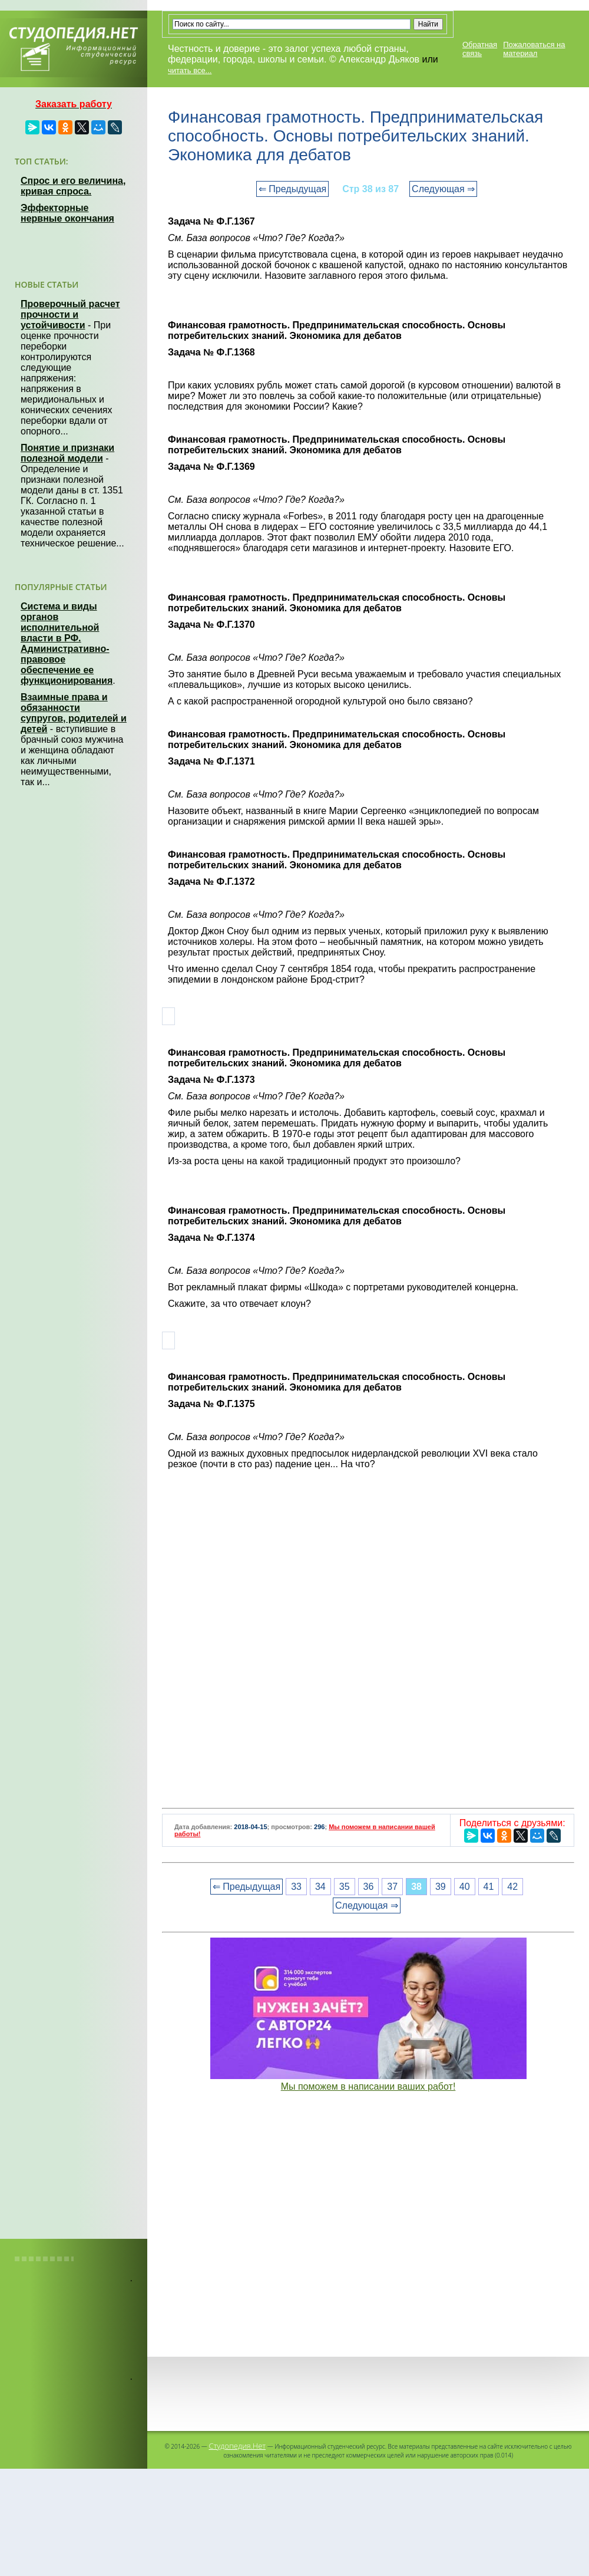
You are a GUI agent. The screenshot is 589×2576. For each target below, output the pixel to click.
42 (512, 1887)
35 (344, 1887)
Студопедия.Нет (237, 2445)
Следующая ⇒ (443, 189)
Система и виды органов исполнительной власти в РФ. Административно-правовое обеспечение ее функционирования (66, 643)
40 (464, 1887)
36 (368, 1887)
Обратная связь (479, 49)
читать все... (189, 70)
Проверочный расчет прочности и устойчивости (70, 314)
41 (489, 1887)
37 (392, 1887)
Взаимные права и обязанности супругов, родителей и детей (74, 713)
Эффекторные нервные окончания (67, 213)
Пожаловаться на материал (534, 49)
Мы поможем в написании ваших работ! (368, 2086)
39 (440, 1887)
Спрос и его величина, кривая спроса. (73, 186)
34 (320, 1887)
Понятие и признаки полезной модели (67, 453)
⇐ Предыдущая (292, 189)
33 (296, 1887)
